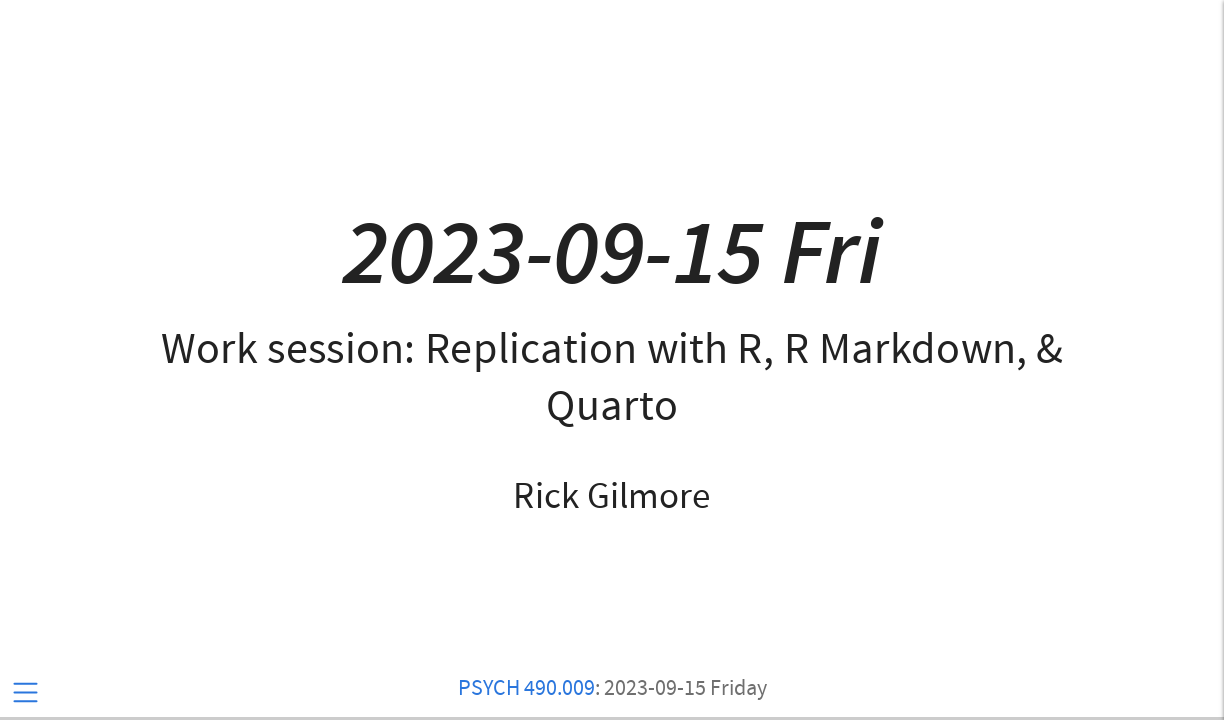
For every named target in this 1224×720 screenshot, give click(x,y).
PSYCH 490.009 (526, 688)
